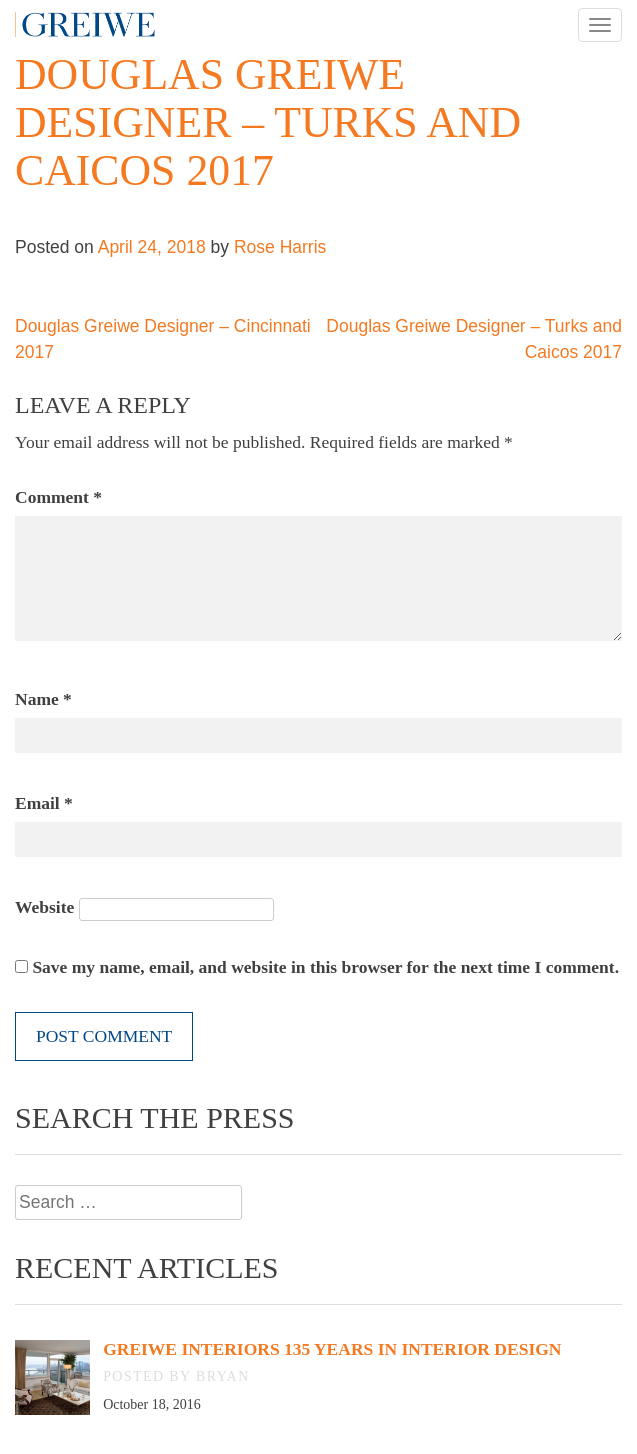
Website (44, 907)
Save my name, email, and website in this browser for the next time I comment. (325, 967)
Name (43, 699)
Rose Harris (280, 247)
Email (44, 803)
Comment (58, 497)
